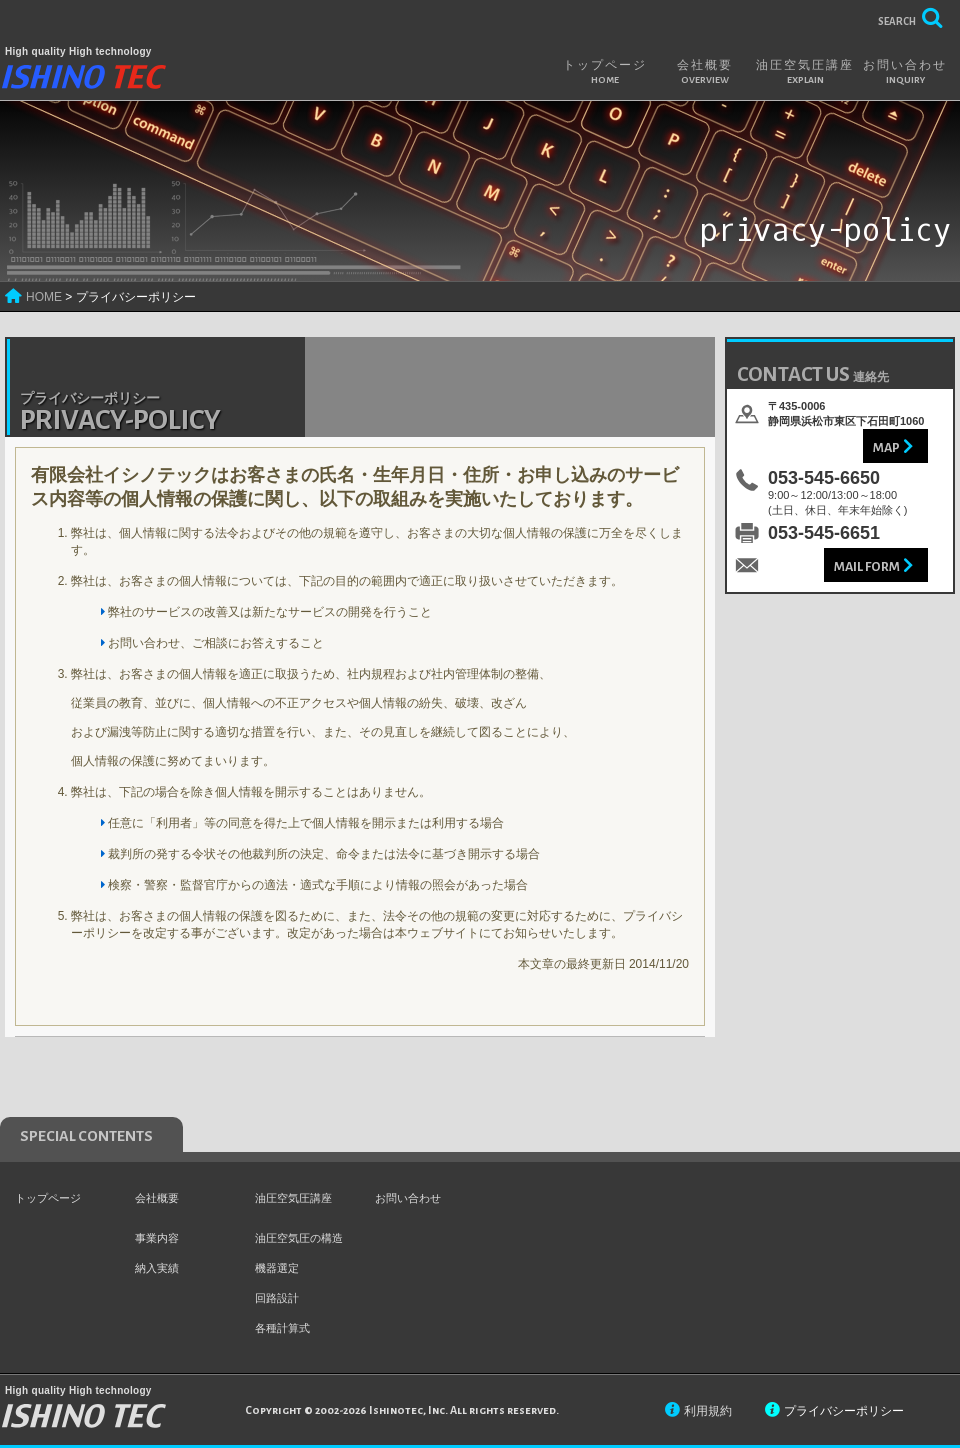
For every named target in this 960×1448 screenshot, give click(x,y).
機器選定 (277, 1268)
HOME (44, 297)
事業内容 (157, 1238)
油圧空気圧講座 (805, 72)
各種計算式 (282, 1328)
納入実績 (157, 1268)
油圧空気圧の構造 (299, 1238)
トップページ (605, 72)
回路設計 (277, 1298)
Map (886, 448)
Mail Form (867, 567)
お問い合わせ (905, 72)
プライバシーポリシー (844, 1411)
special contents (86, 1136)
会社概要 (705, 72)
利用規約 (708, 1411)
